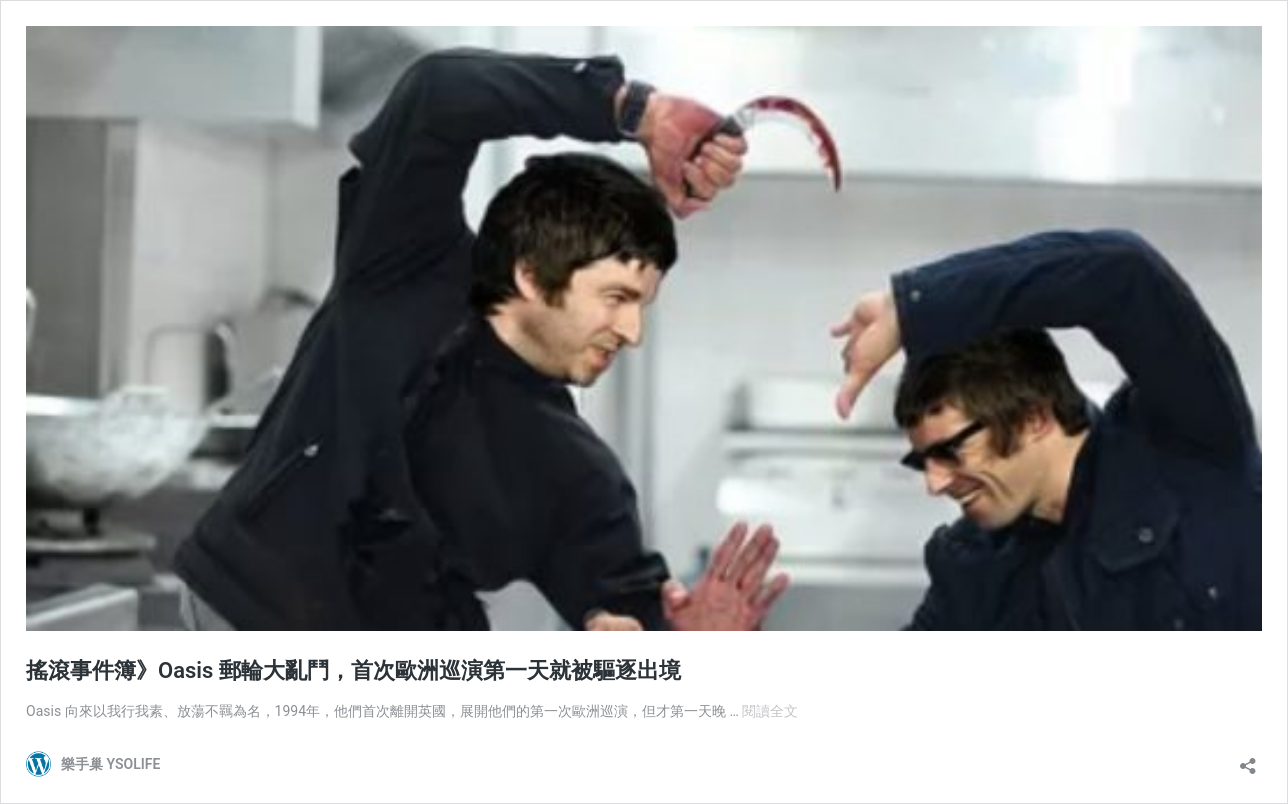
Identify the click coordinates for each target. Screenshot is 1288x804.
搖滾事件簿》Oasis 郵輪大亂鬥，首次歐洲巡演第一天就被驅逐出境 (353, 670)
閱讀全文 (770, 711)
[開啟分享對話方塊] (1248, 759)
